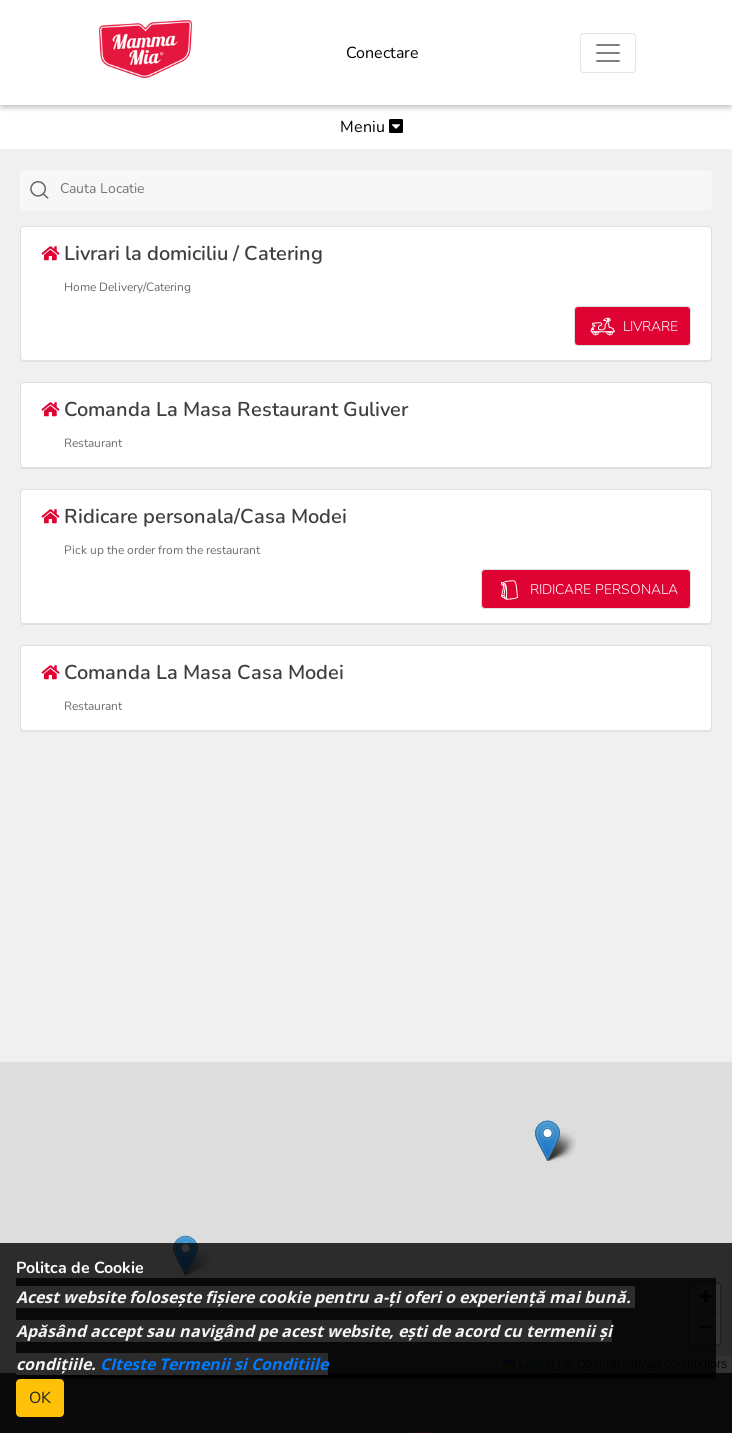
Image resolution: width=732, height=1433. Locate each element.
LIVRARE (632, 326)
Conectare (382, 53)
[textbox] (388, 189)
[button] (547, 1140)
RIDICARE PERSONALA (586, 589)
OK (40, 1398)
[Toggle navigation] (608, 53)
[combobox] (366, 190)
